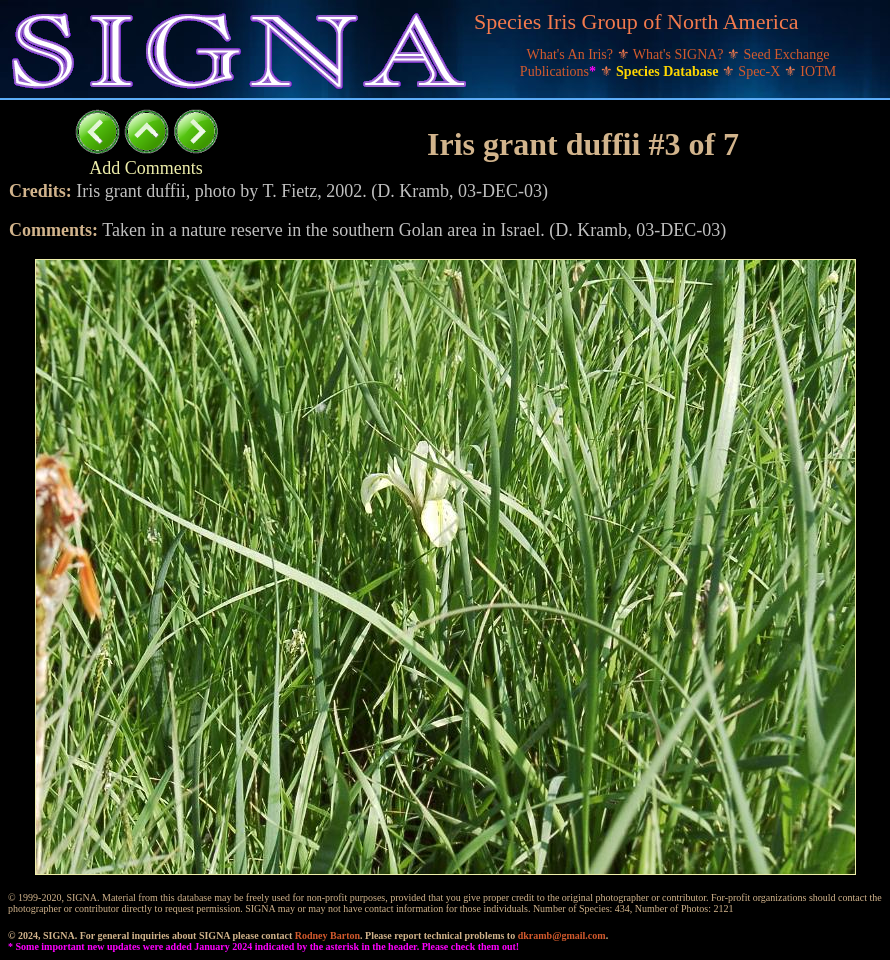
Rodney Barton (327, 935)
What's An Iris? (572, 54)
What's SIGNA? (680, 54)
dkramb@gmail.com (562, 935)
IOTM (818, 71)
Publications (560, 71)
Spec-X (761, 71)
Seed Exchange (787, 54)
